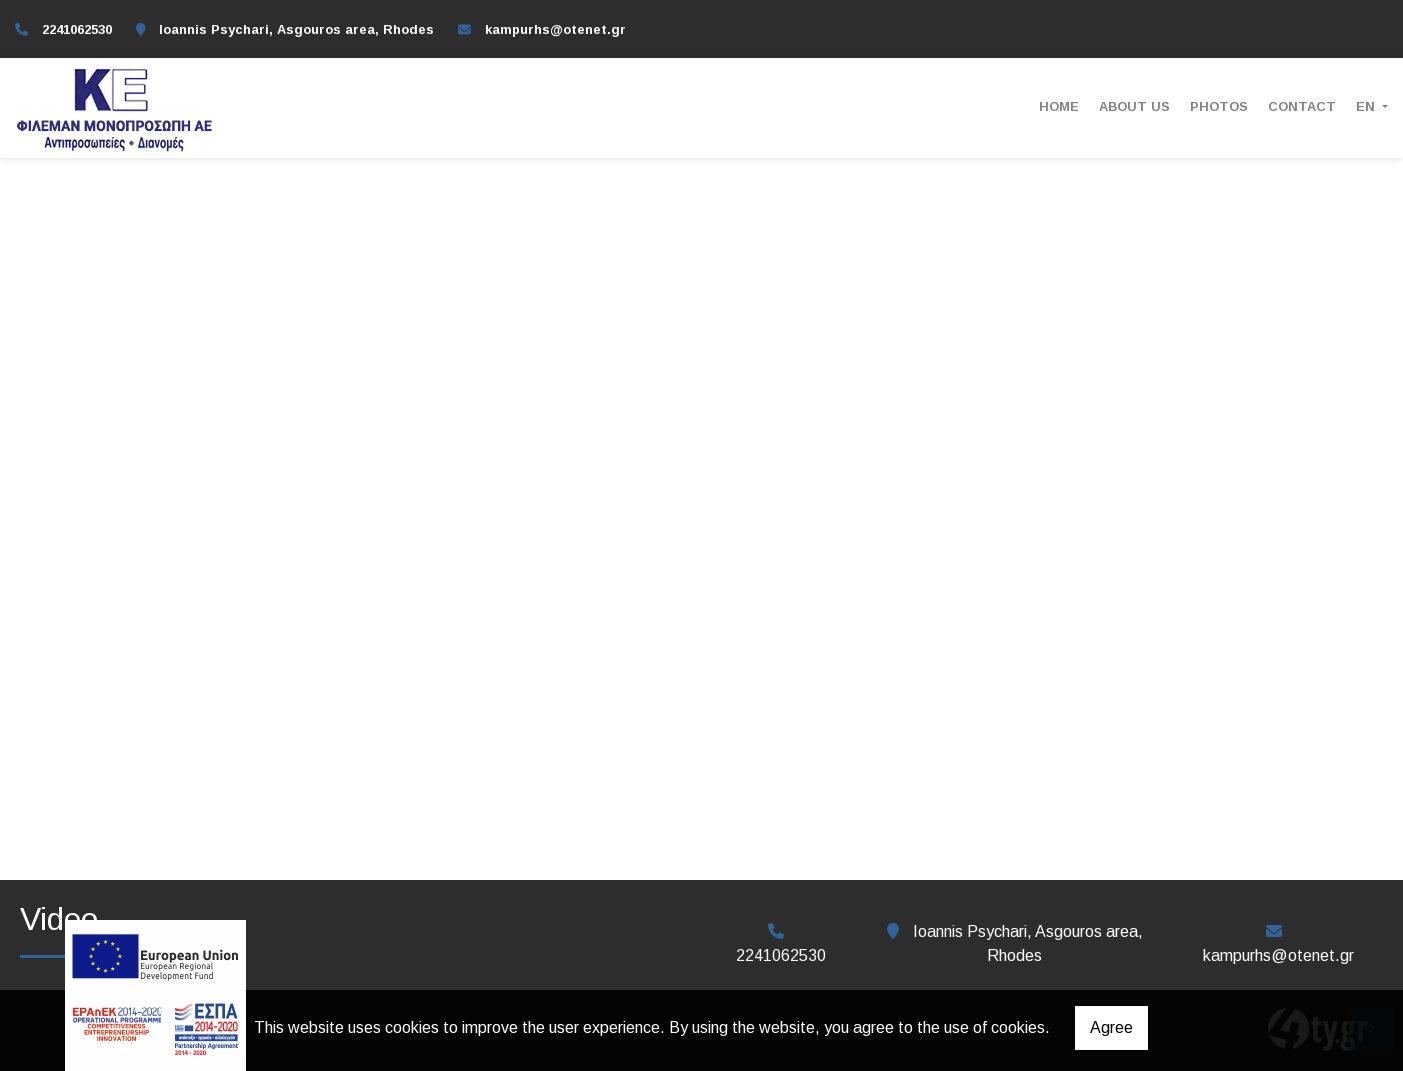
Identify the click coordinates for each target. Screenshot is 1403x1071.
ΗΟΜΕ (1059, 106)
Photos (1219, 106)
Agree (1111, 1027)
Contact (1302, 106)
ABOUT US (1134, 106)
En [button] (1367, 106)
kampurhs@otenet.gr (555, 29)
